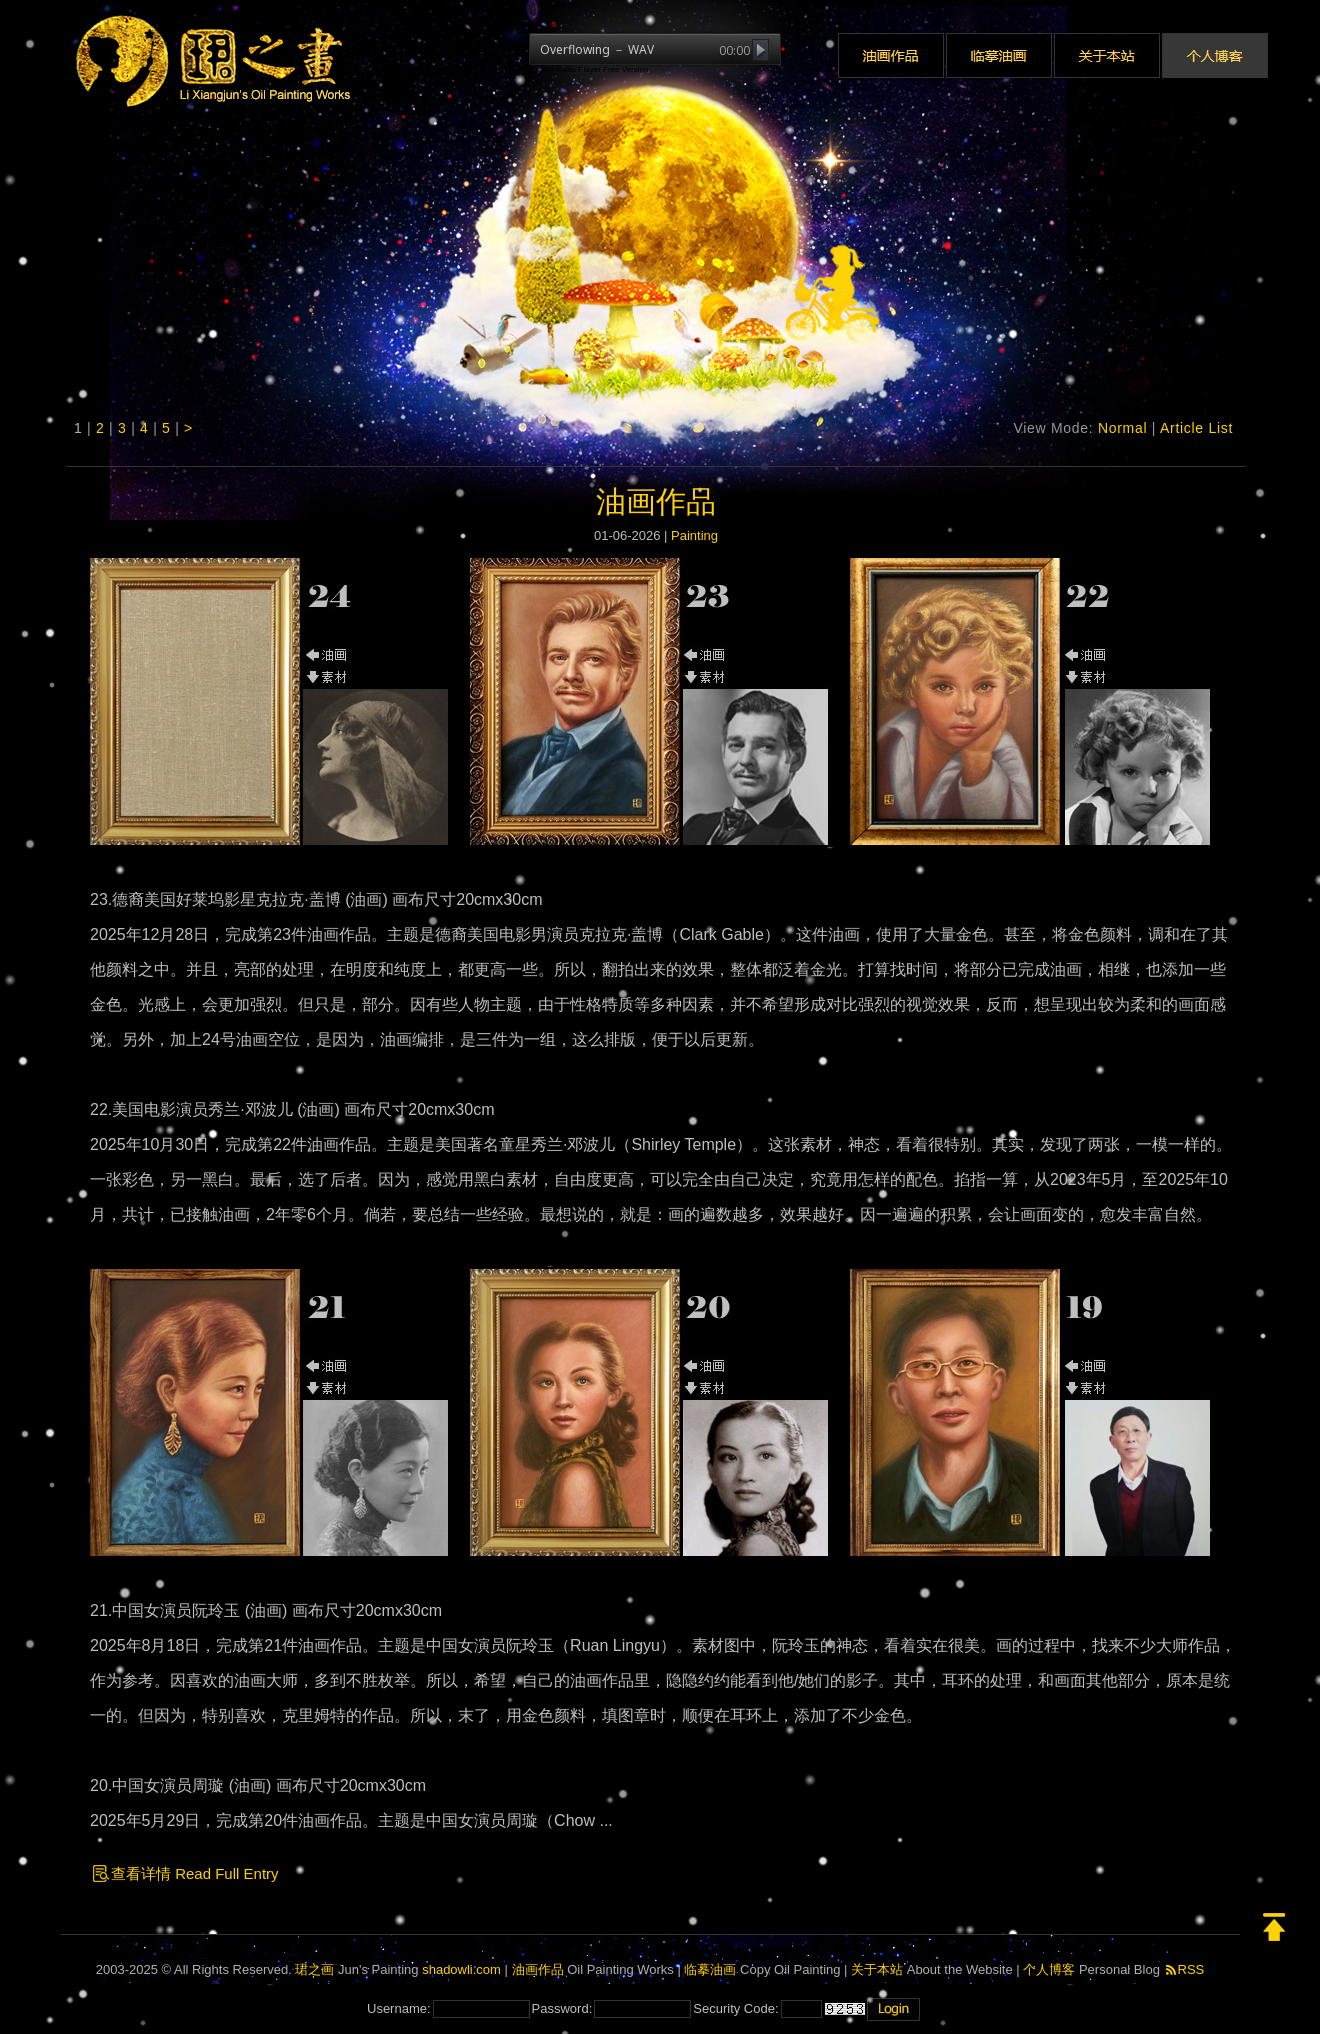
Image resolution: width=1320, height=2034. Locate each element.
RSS (1185, 1969)
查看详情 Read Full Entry (184, 1873)
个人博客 (1049, 1969)
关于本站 (877, 1969)
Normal (1122, 428)
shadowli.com (461, 1969)
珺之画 (314, 1969)
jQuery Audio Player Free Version (589, 69)
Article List (1196, 428)
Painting (694, 535)
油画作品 (656, 501)
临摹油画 (710, 1969)
